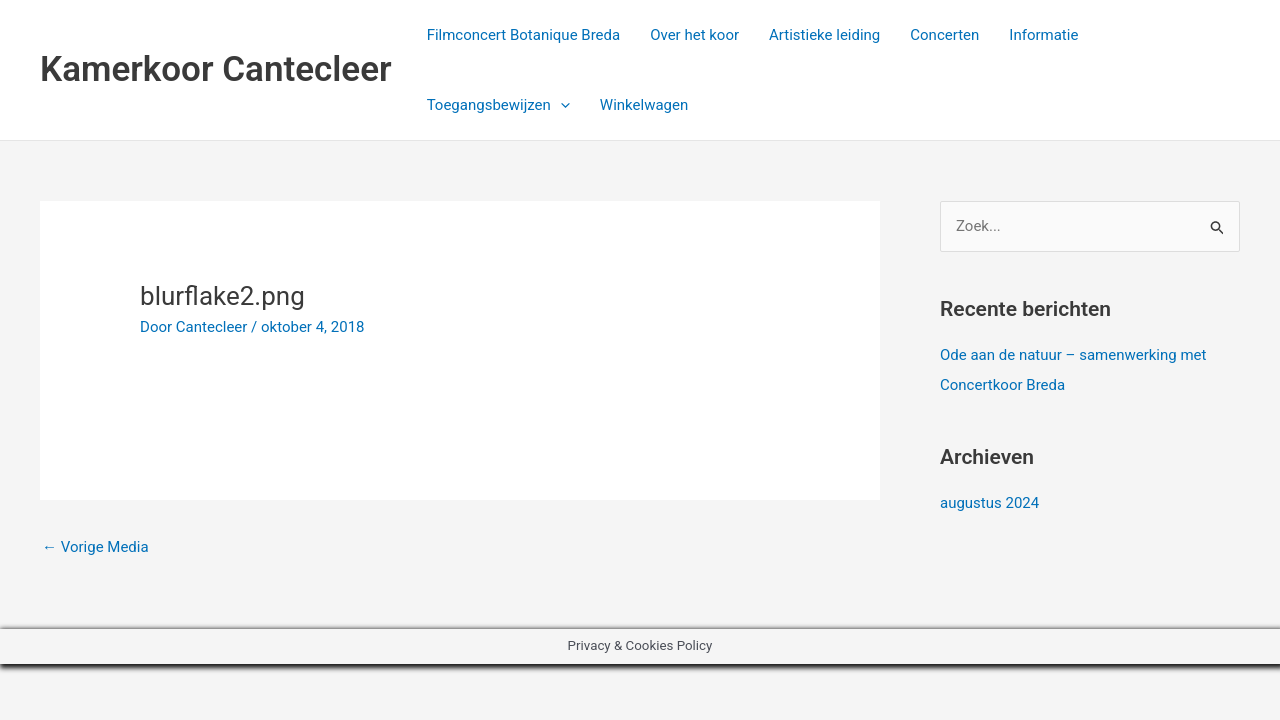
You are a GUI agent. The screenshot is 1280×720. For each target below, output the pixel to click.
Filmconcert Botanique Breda (524, 35)
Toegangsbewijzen (498, 105)
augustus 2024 (989, 503)
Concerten (944, 35)
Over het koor (694, 35)
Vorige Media (95, 547)
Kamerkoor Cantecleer (216, 69)
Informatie (1043, 35)
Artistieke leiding (824, 35)
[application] (560, 105)
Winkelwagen (644, 105)
